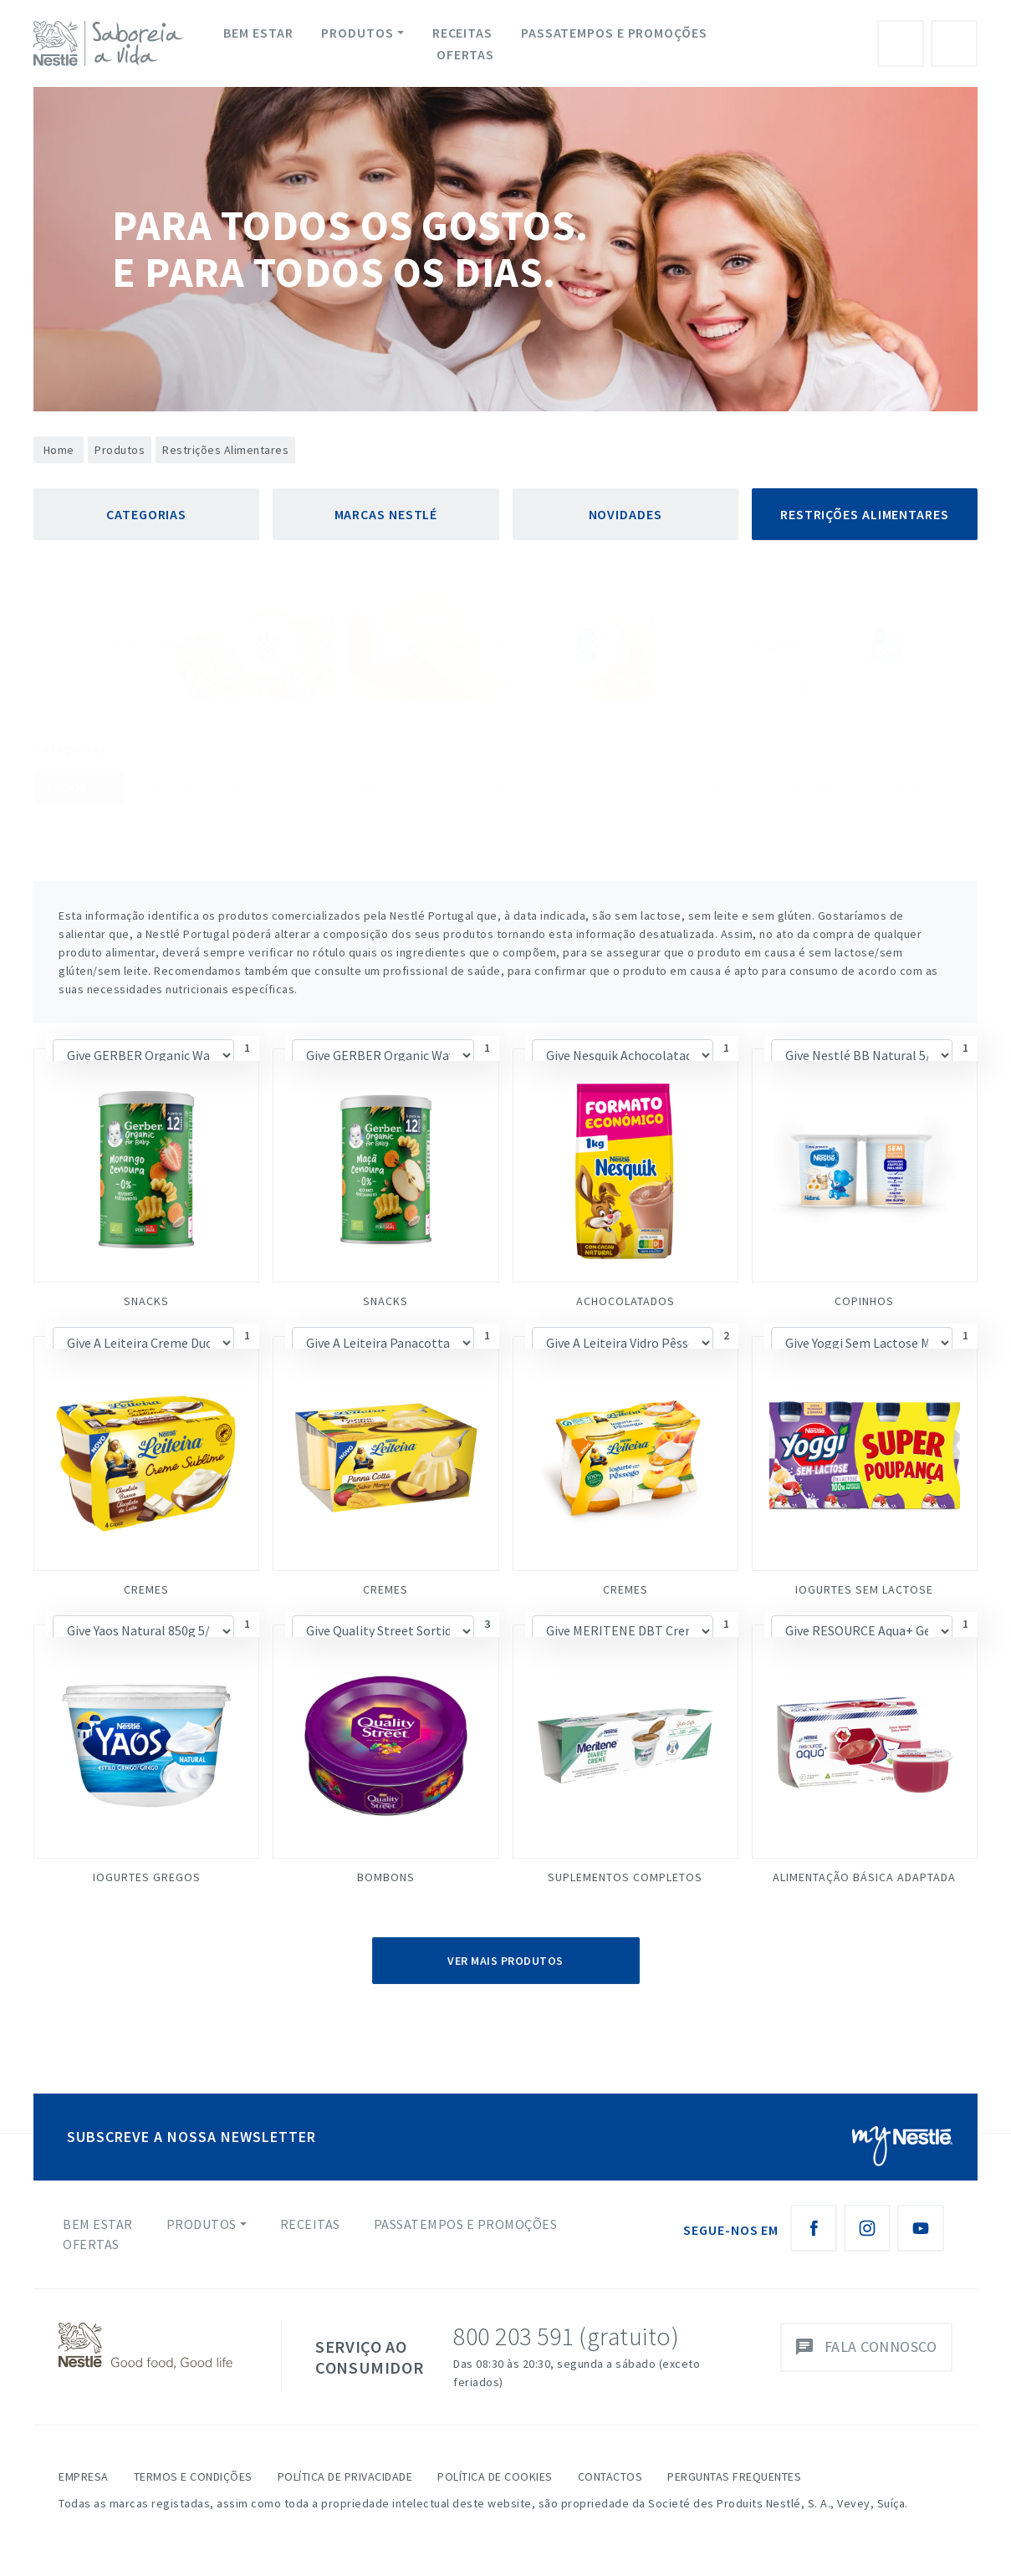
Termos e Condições (193, 2476)
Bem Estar (258, 32)
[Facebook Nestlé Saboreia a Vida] (813, 2228)
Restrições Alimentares (864, 514)
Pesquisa (954, 43)
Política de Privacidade (345, 2476)
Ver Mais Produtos (505, 1960)
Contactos (610, 2476)
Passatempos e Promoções (614, 32)
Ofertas (465, 54)
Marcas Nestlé (386, 514)
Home (58, 449)
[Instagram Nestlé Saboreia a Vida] (867, 2228)
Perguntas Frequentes (734, 2476)
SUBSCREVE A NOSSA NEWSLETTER (191, 2136)
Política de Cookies (495, 2476)
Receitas (462, 32)
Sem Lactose (500, 645)
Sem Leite (822, 645)
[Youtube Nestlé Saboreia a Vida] (920, 2228)
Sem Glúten (184, 645)
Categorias (146, 514)
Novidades (625, 514)
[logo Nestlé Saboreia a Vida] (112, 43)
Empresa (84, 2476)
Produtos (357, 32)
